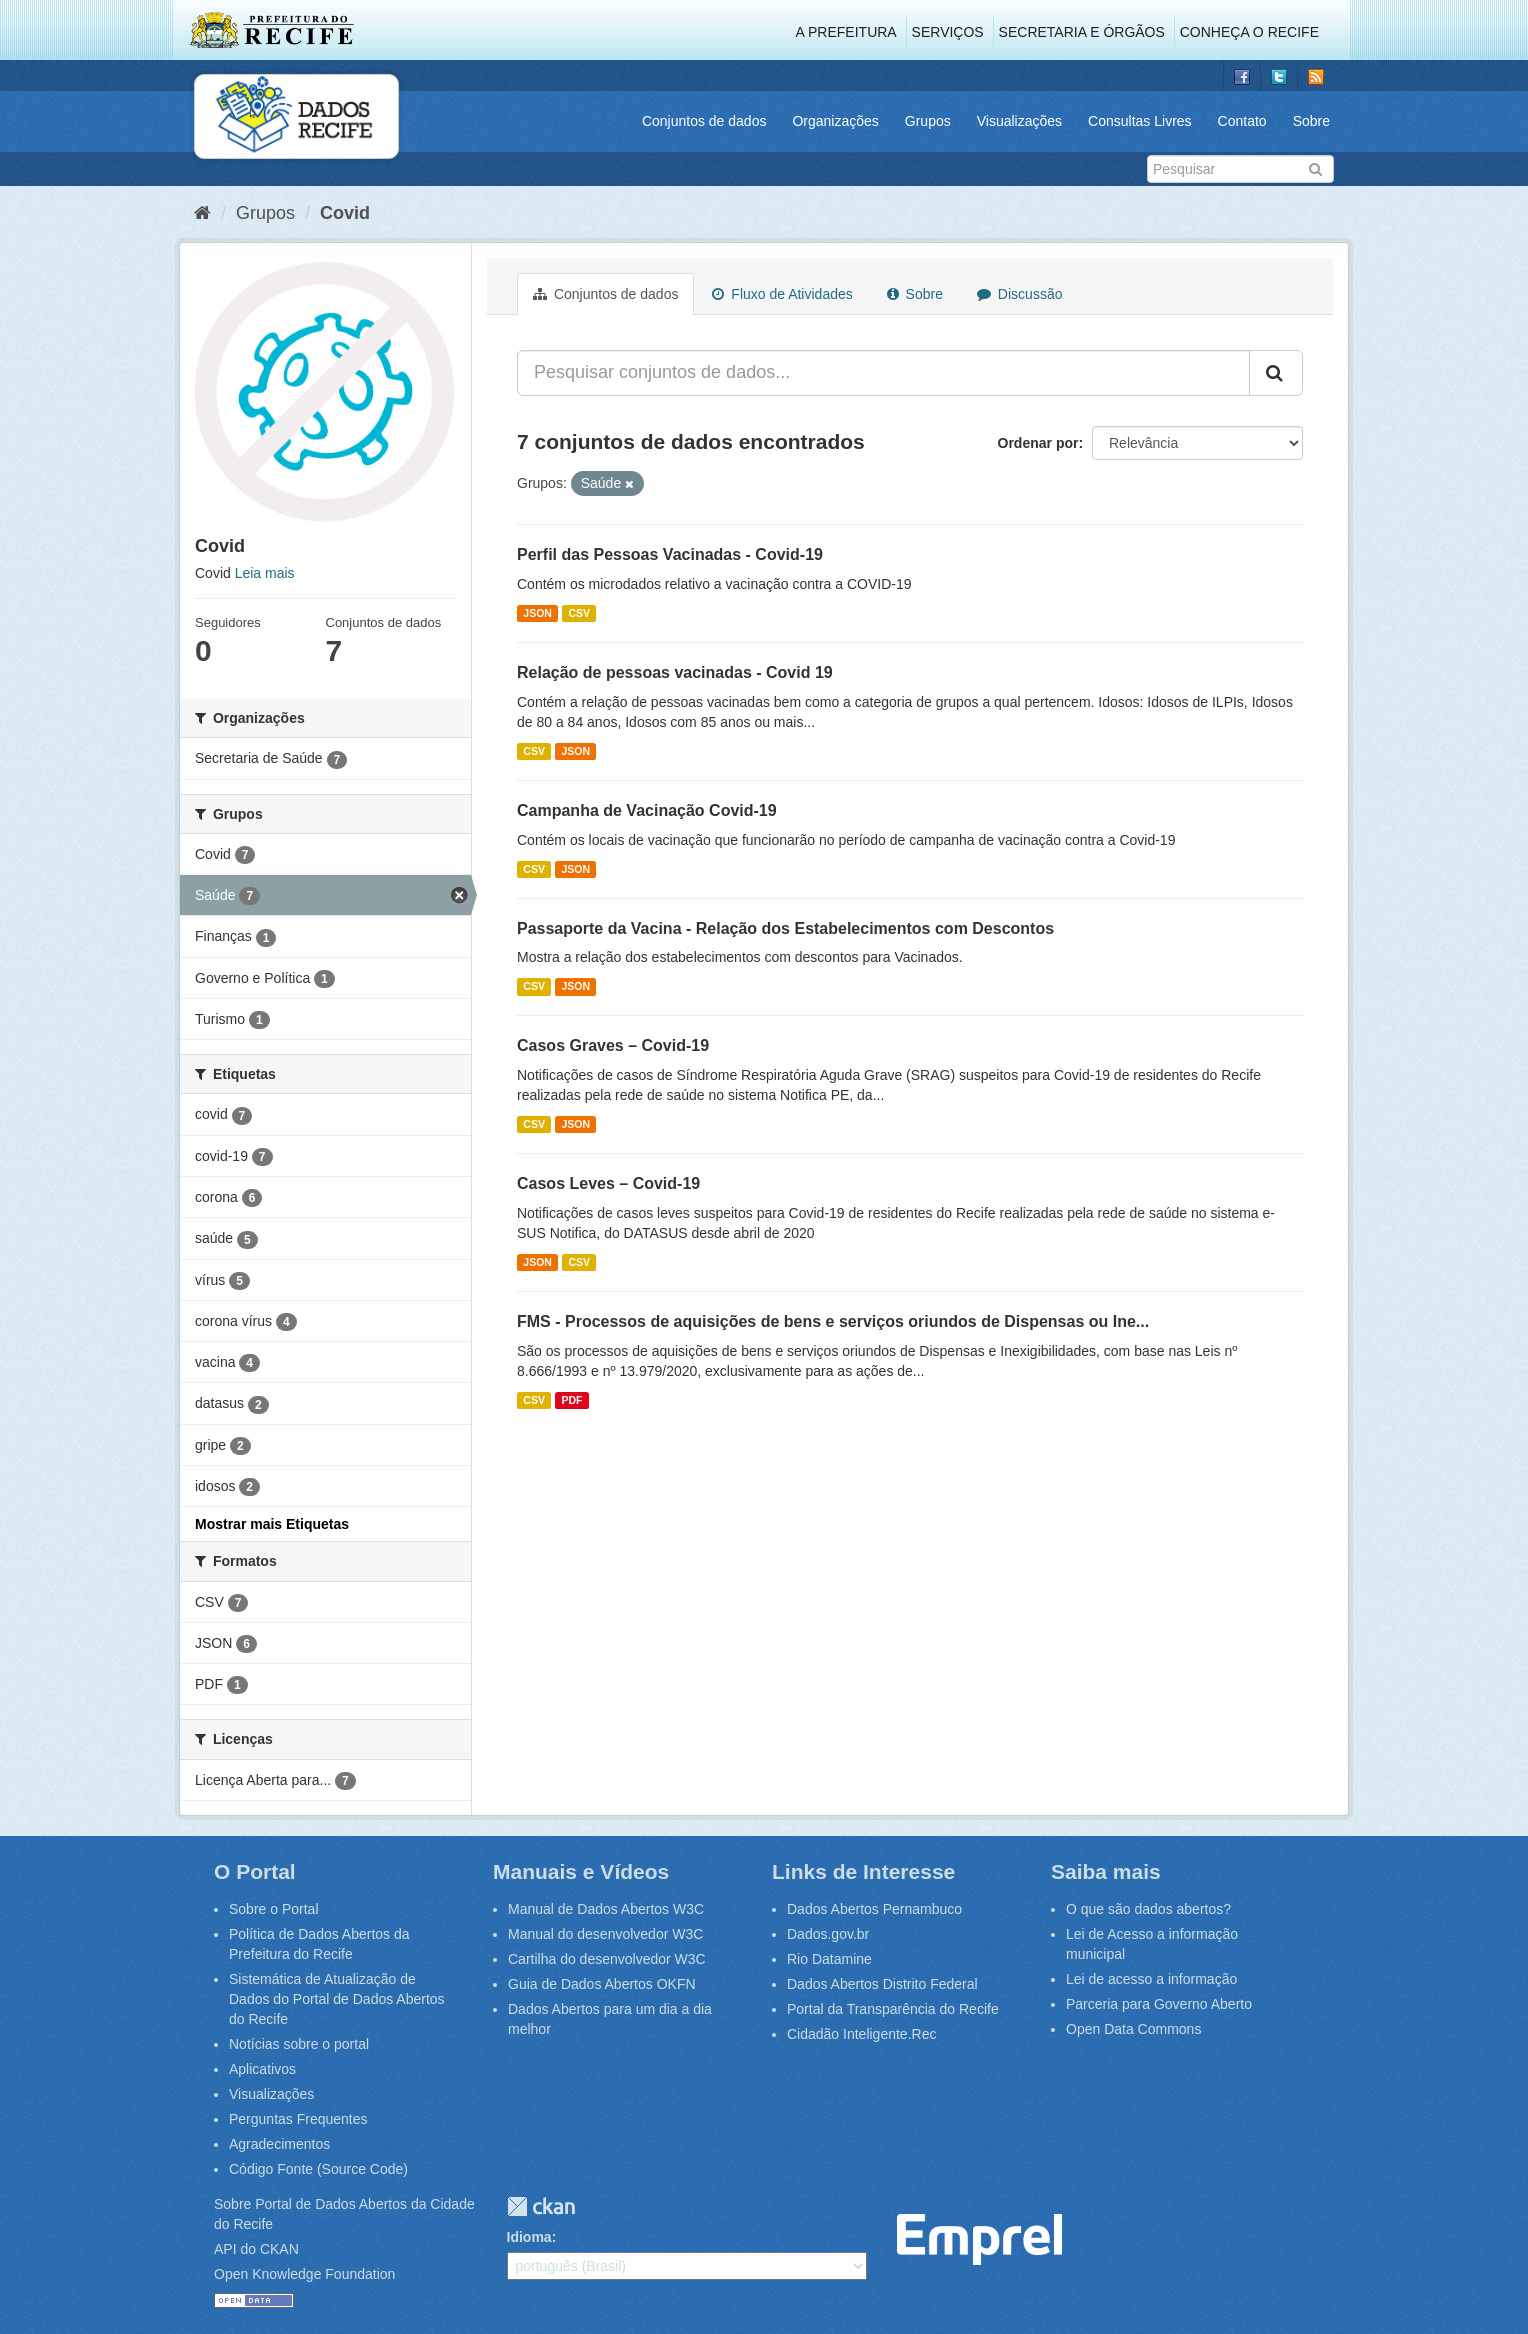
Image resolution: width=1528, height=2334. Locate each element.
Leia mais (265, 573)
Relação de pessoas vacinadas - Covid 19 (675, 672)
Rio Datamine (829, 1959)
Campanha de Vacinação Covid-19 (647, 810)
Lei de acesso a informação (1151, 1979)
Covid (345, 213)
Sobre (1311, 121)
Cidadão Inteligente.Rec (861, 2034)
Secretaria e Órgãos (1082, 32)
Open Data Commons (1133, 2029)
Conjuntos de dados (704, 121)
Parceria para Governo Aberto (1159, 2004)
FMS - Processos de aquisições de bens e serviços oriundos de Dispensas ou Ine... (833, 1321)
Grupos (928, 121)
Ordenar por (1038, 443)
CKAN (541, 2206)
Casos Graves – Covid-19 (613, 1045)
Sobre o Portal (274, 1909)
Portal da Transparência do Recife (893, 2009)
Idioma (529, 2237)
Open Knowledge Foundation (304, 2274)
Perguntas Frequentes (298, 2119)
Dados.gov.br (828, 1934)
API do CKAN (256, 2249)
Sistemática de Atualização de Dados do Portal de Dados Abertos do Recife (337, 1999)
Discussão (1019, 294)
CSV (579, 613)
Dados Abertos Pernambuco (874, 1909)
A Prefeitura (846, 32)
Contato (1242, 121)
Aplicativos (262, 2069)
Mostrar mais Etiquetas (272, 1524)
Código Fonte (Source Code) (318, 2169)
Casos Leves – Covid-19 (608, 1183)
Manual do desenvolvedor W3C (605, 1934)
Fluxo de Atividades (782, 294)
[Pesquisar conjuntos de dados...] (883, 373)
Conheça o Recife (1249, 32)
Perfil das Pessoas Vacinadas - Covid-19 (670, 554)
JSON (537, 613)
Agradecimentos (279, 2144)
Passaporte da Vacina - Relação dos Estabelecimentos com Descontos (785, 928)
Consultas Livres (1140, 121)
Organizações (835, 121)
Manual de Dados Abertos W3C (606, 1909)
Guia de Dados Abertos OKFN (602, 1984)
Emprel (979, 2239)
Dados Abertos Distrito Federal (882, 1984)
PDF (571, 1400)
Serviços (948, 32)
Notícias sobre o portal (299, 2044)
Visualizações (1019, 121)
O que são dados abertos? (1148, 1909)
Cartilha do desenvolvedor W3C (607, 1959)
